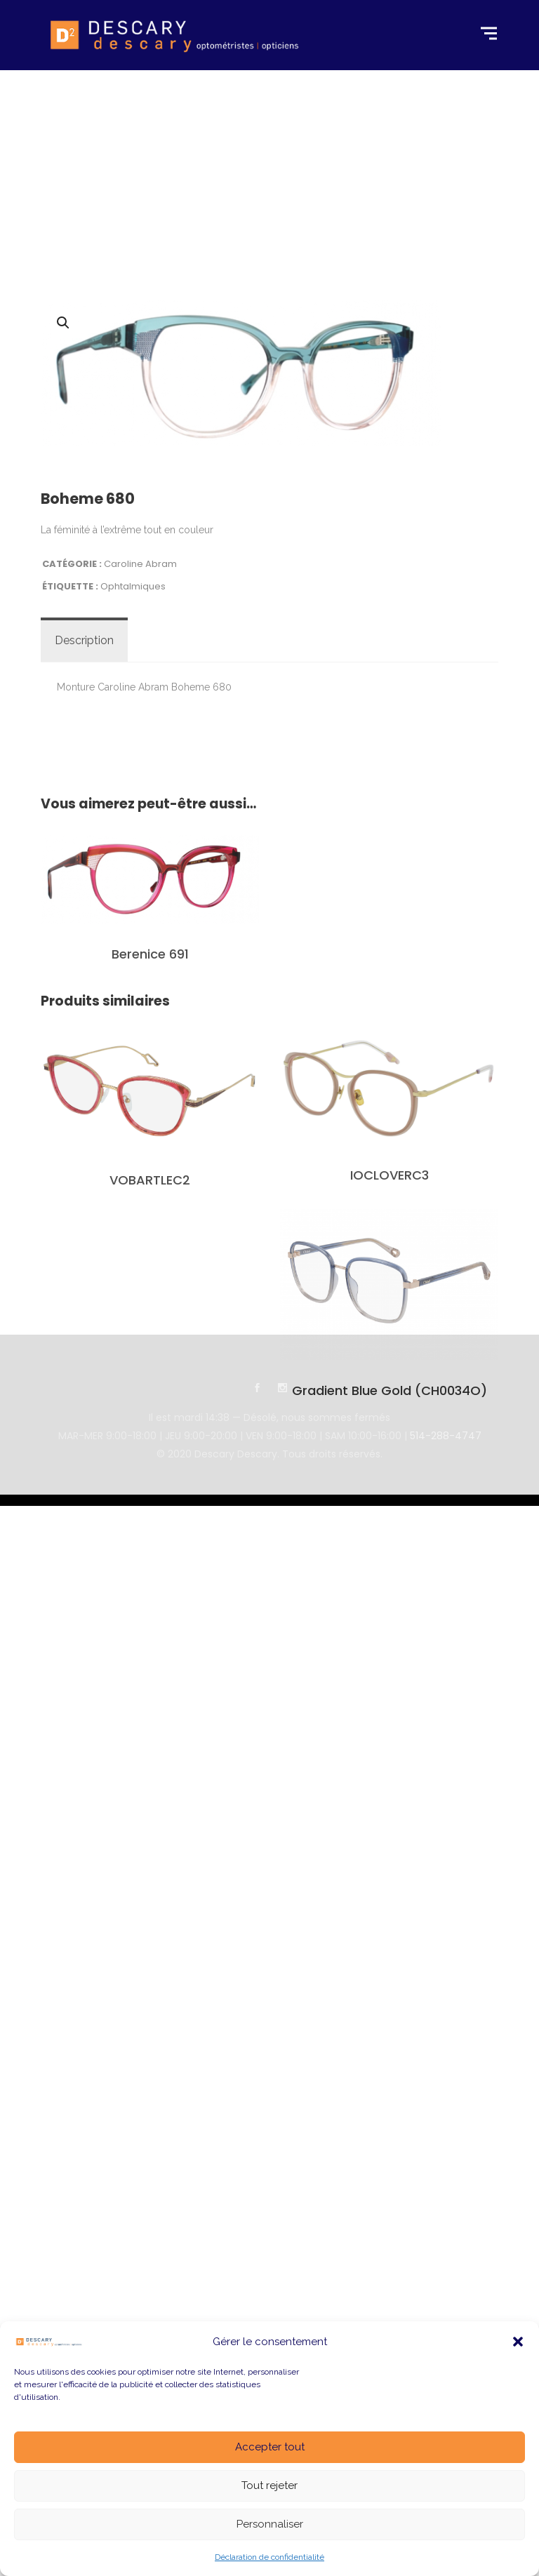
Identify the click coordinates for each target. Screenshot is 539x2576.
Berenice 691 (150, 1138)
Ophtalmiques (133, 771)
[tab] (84, 825)
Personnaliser (270, 2524)
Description (84, 825)
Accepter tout (270, 2447)
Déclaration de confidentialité (269, 2557)
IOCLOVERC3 (389, 1359)
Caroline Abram (140, 748)
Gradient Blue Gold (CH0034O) (389, 1575)
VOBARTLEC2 (149, 1364)
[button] (518, 2342)
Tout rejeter (269, 2485)
